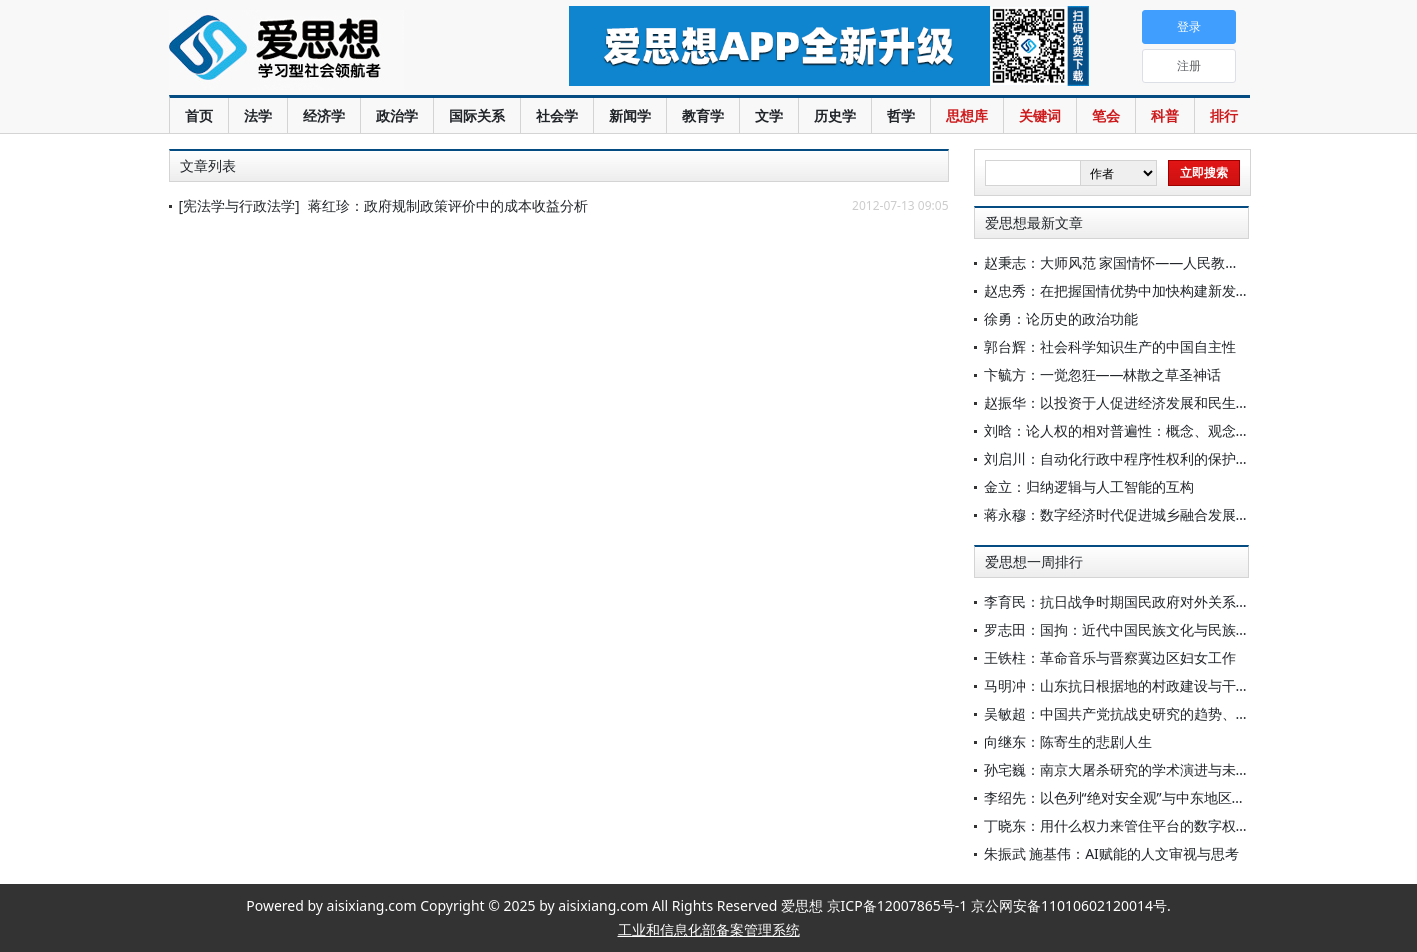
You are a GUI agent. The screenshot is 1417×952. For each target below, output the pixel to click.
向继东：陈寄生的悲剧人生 (1068, 741)
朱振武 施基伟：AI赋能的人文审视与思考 (1111, 853)
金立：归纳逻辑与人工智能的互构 (1089, 486)
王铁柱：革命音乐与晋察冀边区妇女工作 (1110, 657)
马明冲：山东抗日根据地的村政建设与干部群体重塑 (1145, 685)
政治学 (397, 115)
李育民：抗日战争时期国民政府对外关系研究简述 (1138, 601)
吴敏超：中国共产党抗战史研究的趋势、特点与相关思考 (1159, 713)
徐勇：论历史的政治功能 (1061, 318)
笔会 (1106, 115)
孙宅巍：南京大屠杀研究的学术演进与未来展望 (1131, 769)
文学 (769, 115)
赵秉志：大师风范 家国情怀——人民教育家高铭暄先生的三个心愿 (1189, 262)
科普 (1165, 115)
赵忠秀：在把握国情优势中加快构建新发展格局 (1131, 290)
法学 (258, 115)
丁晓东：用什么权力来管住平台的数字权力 (1117, 825)
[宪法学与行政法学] (239, 205)
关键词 (1040, 115)
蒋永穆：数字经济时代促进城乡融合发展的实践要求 (1145, 514)
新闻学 (630, 115)
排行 (1224, 115)
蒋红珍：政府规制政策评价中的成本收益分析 (448, 205)
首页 (199, 115)
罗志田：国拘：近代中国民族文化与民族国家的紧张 (1145, 629)
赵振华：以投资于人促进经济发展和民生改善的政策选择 (1159, 402)
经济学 (324, 115)
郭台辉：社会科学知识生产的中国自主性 (1110, 346)
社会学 (557, 115)
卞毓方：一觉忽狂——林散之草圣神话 (1103, 374)
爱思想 (328, 50)
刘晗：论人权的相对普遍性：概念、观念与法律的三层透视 (1166, 430)
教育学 (703, 115)
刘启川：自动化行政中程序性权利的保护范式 (1124, 458)
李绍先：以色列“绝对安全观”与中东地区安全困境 (1136, 797)
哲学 (901, 115)
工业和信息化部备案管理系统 (709, 929)
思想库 (967, 115)
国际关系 (477, 115)
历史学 (835, 115)
